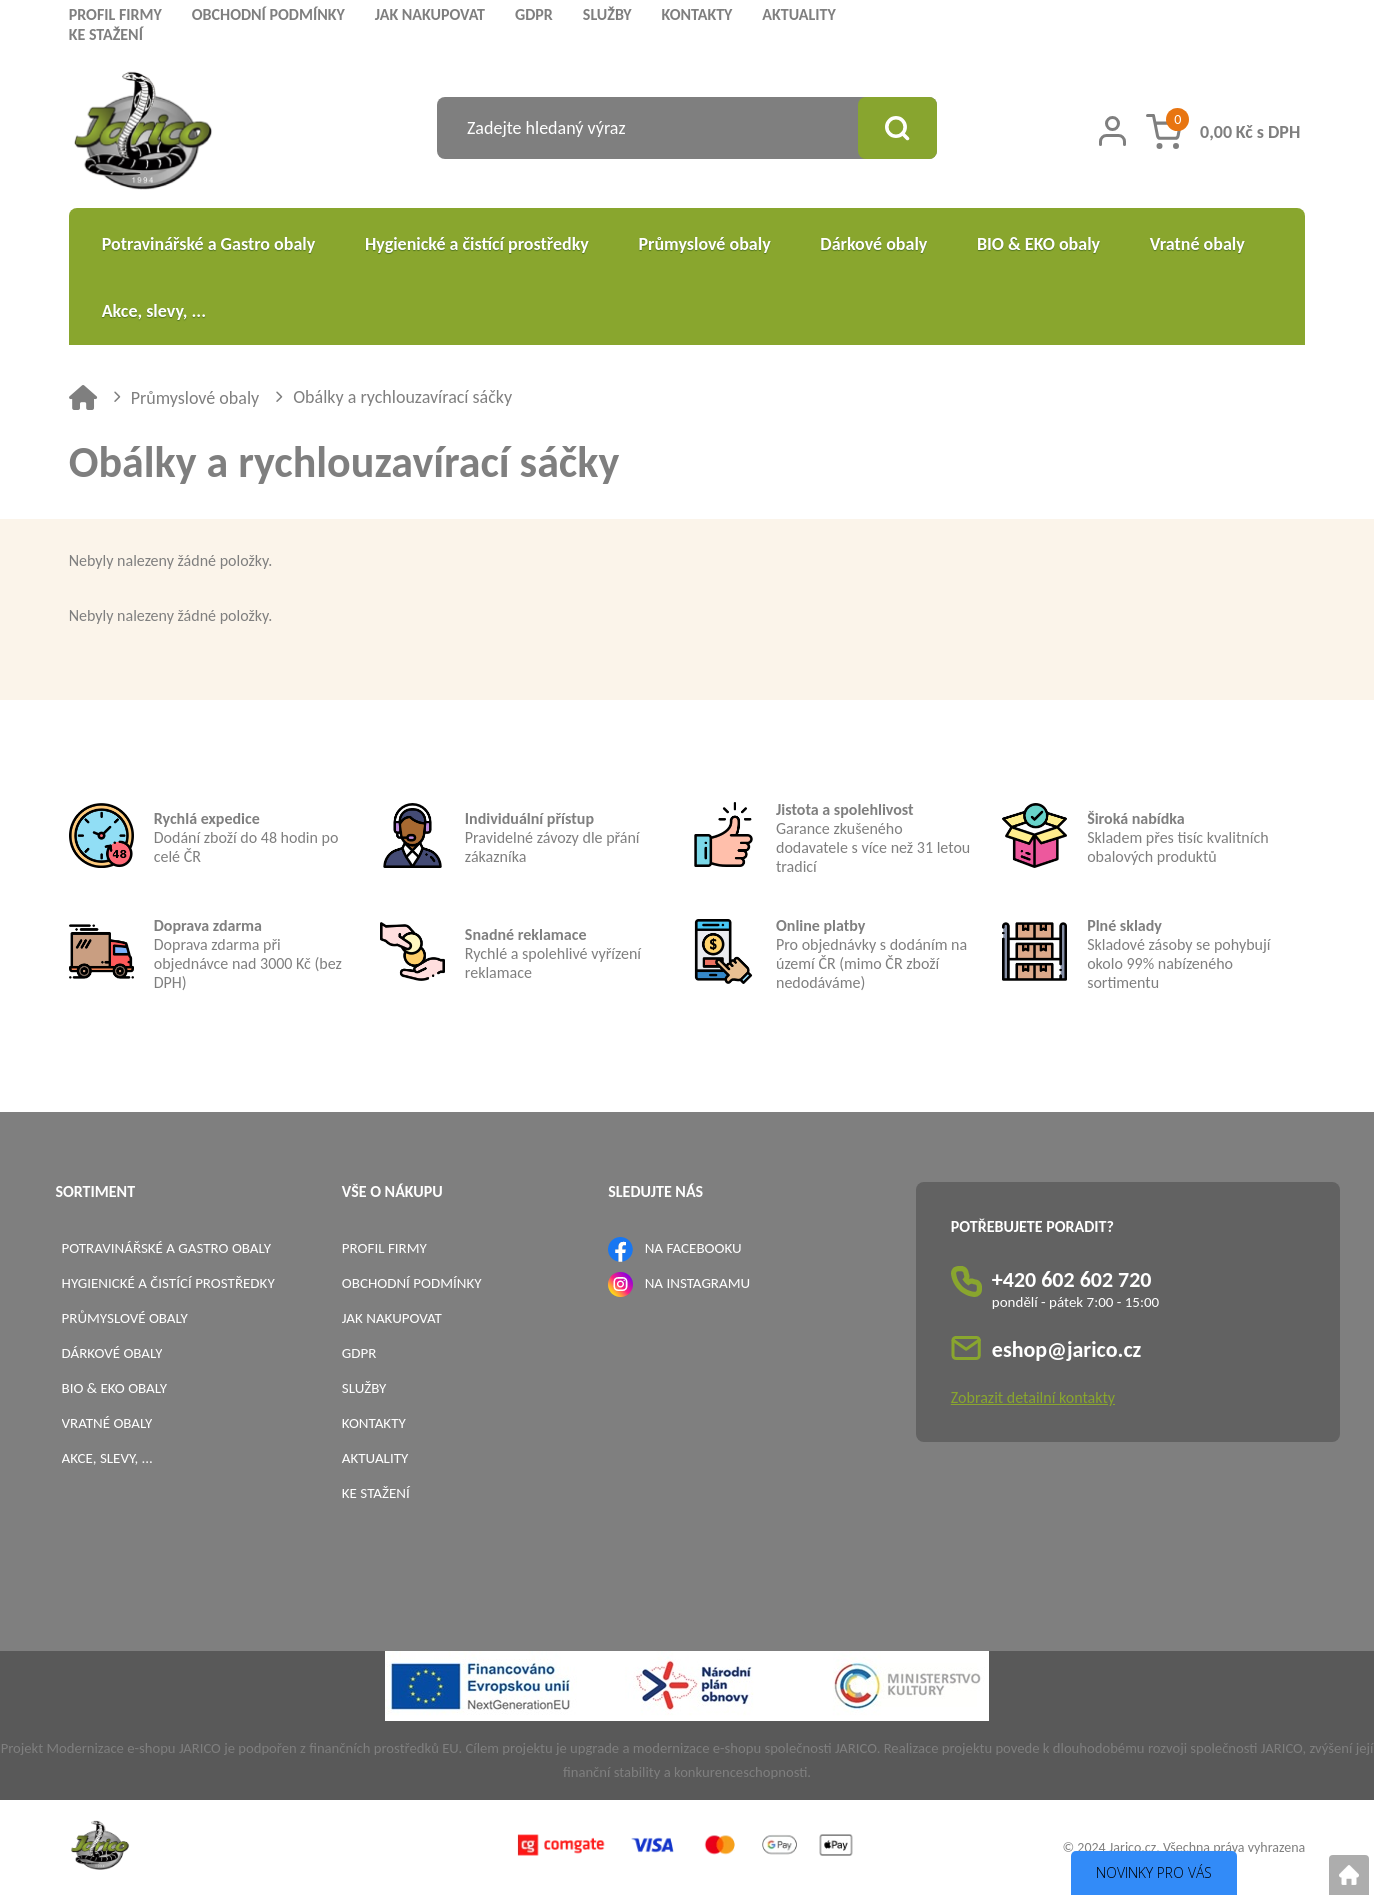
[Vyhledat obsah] (897, 128)
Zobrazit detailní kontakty (1033, 1397)
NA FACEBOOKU (693, 1248)
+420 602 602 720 (1072, 1279)
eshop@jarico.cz (1067, 1349)
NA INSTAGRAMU (697, 1283)
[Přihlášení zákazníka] (1112, 131)
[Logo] (143, 133)
